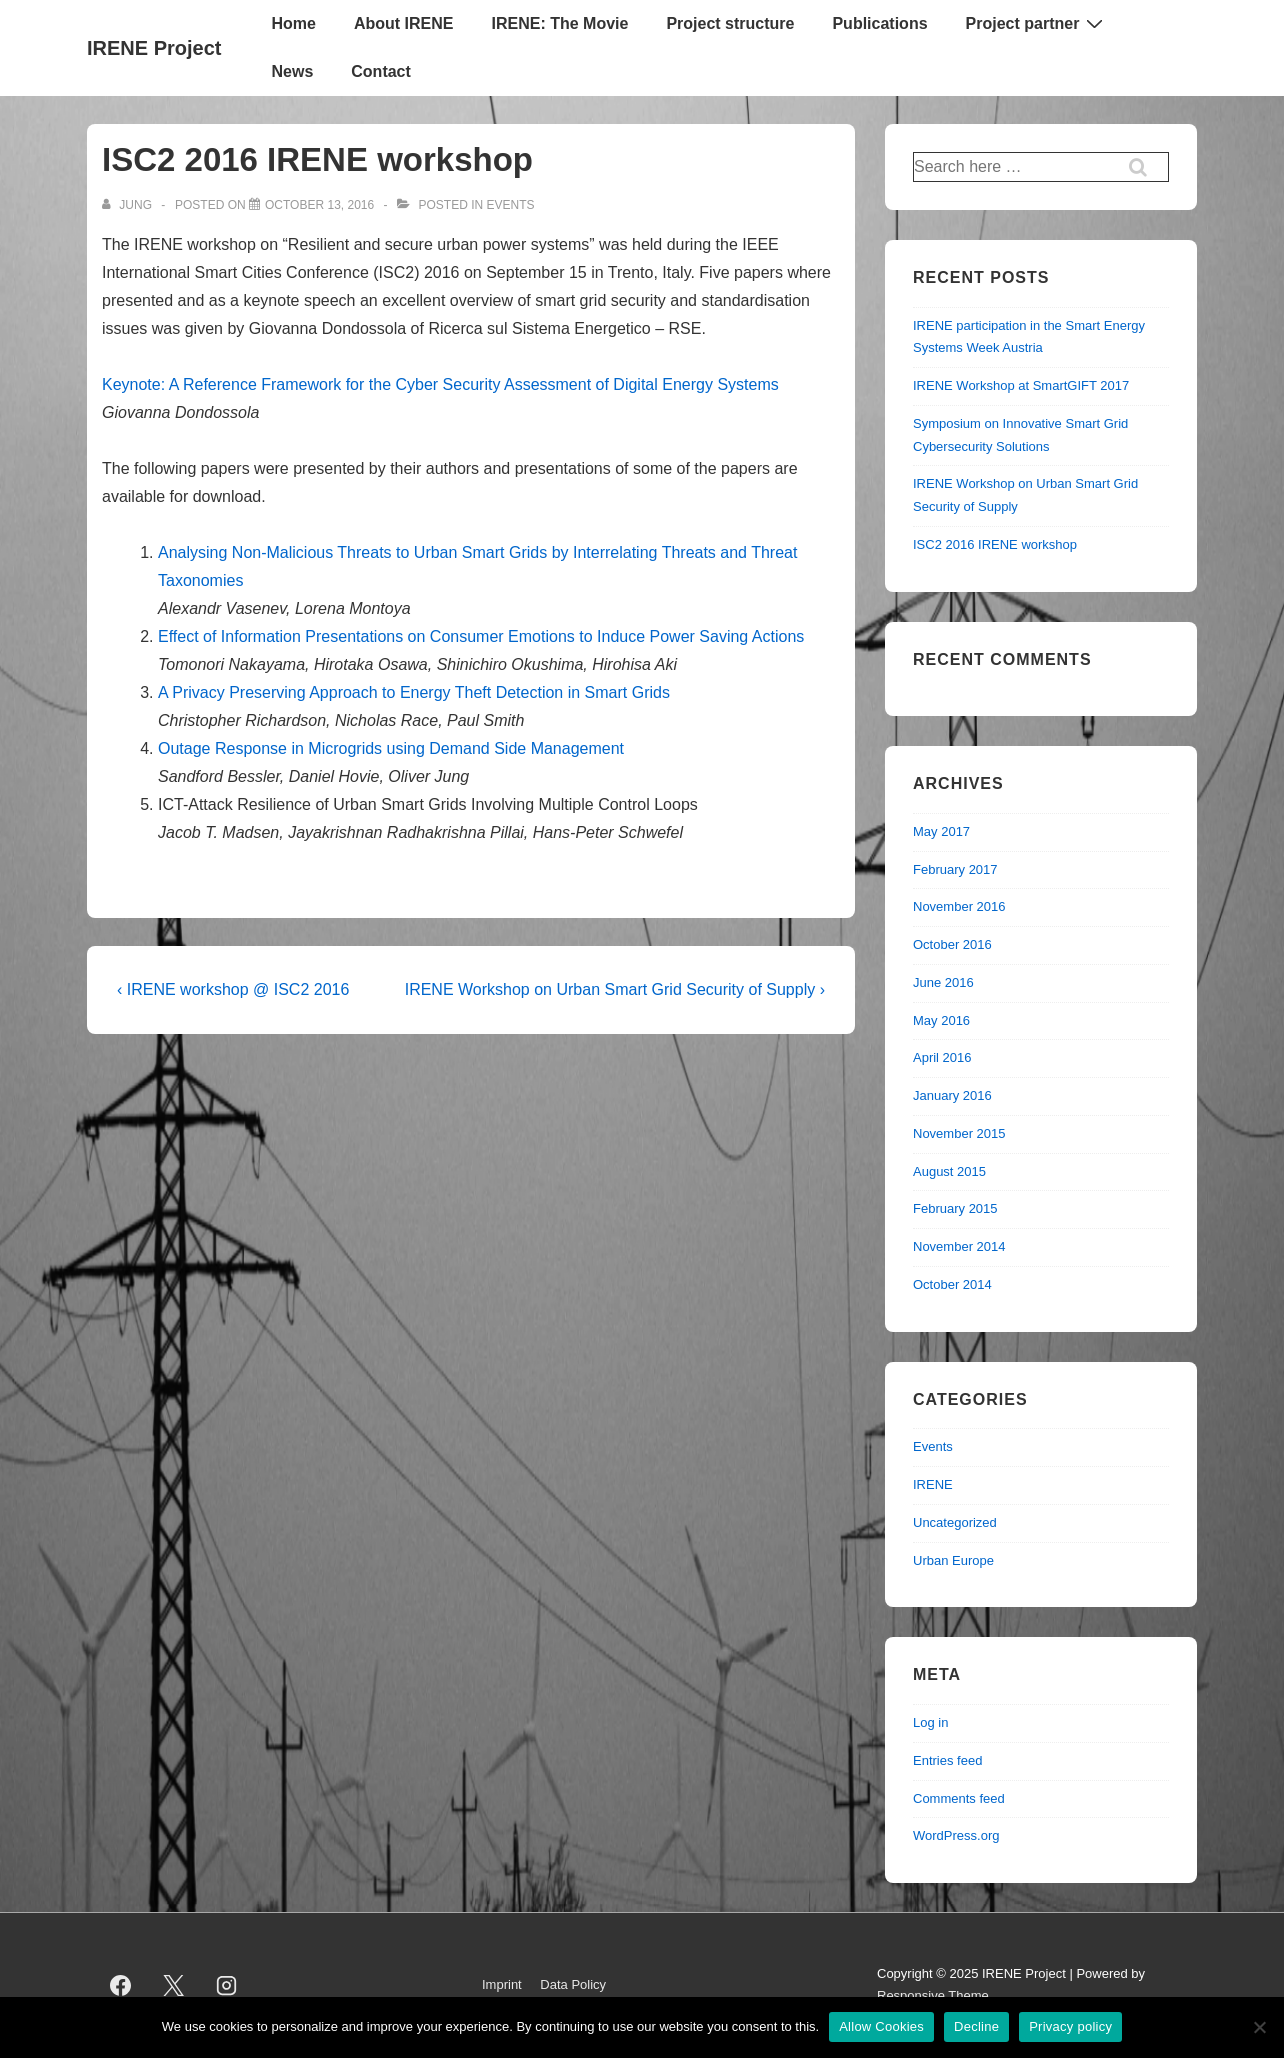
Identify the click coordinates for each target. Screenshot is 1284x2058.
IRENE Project (154, 48)
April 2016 (942, 1057)
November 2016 (959, 906)
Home (293, 23)
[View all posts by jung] (128, 205)
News (292, 71)
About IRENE (404, 23)
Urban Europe (953, 1560)
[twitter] (174, 1985)
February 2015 (955, 1208)
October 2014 (952, 1284)
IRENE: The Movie (559, 23)
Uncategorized (955, 1522)
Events (510, 205)
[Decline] (1259, 2027)
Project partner (1037, 23)
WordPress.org (956, 1835)
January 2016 (952, 1095)
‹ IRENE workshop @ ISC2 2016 (233, 989)
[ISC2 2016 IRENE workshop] (319, 205)
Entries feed (947, 1760)
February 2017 (955, 869)
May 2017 (941, 831)
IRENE (933, 1484)
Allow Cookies (881, 2026)
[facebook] (121, 1985)
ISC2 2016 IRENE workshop (995, 544)
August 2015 (949, 1171)
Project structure (730, 23)
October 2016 (952, 944)
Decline (976, 2026)
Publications (879, 23)
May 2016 (941, 1020)
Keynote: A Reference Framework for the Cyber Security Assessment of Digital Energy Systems (440, 384)
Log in (930, 1722)
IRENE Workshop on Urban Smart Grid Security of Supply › (615, 989)
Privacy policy (1070, 2026)
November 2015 (959, 1133)
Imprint (502, 1984)
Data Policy (573, 1984)
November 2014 (959, 1246)
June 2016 (943, 982)
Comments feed (959, 1798)
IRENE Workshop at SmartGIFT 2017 (1021, 385)
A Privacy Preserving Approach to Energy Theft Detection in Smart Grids (414, 692)
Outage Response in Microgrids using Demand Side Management (391, 748)
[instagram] (227, 1985)
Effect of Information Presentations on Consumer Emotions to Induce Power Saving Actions (481, 636)
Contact (381, 71)
